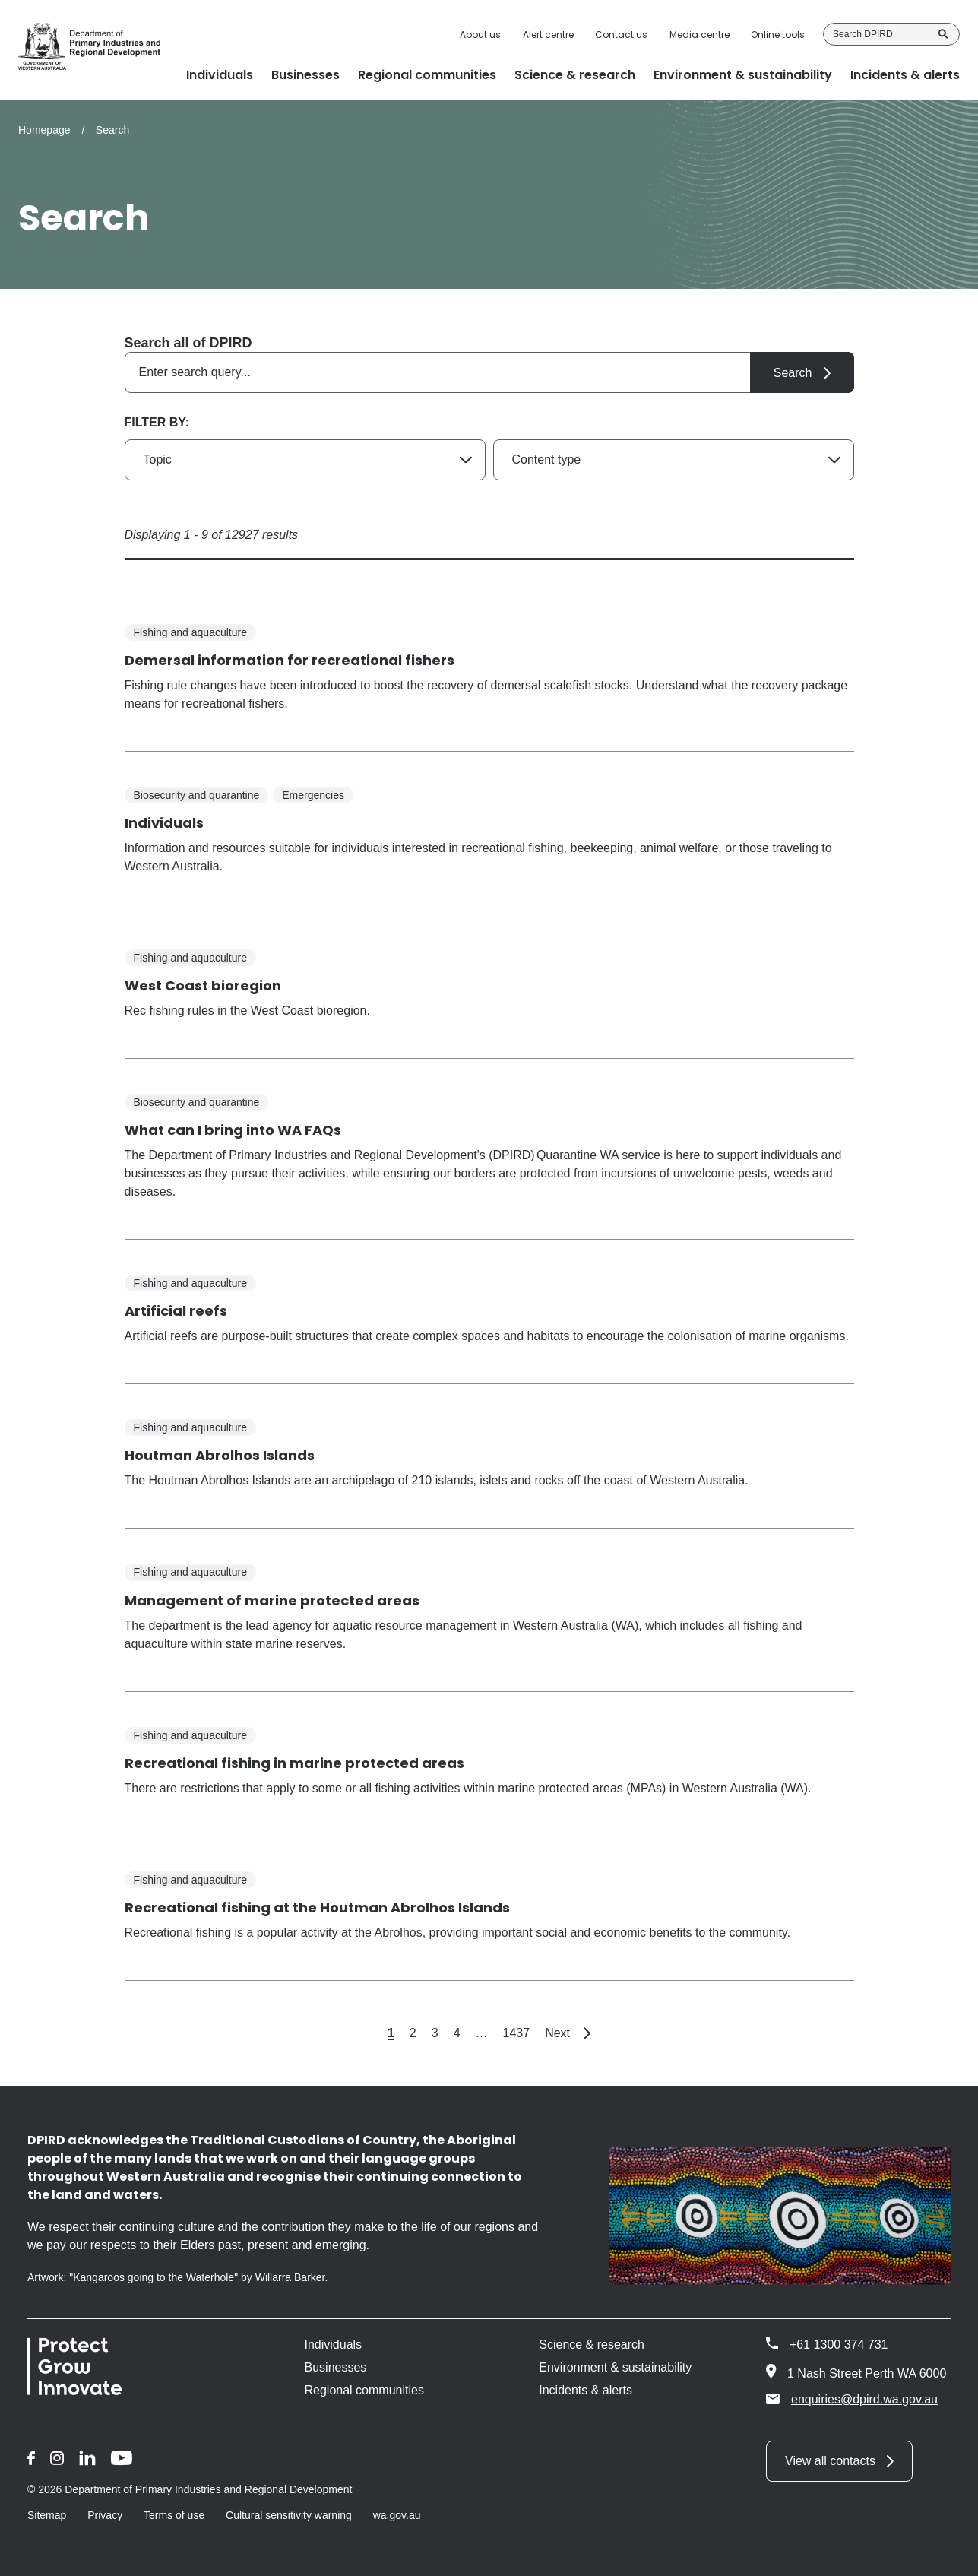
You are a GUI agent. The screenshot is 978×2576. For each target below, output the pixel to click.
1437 (516, 2032)
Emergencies (313, 795)
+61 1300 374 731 (839, 2344)
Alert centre (548, 35)
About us (480, 35)
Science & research (591, 2344)
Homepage (44, 130)
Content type (546, 459)
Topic (158, 459)
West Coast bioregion (203, 985)
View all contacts (830, 2460)
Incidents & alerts (585, 2390)
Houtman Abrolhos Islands (220, 1455)
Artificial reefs (176, 1310)
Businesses (336, 2367)
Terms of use (174, 2515)
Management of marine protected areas (272, 1600)
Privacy (104, 2515)
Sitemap (46, 2515)
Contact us (621, 35)
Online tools (778, 35)
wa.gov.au (397, 2515)
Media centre (699, 35)
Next (567, 2032)
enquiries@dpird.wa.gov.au (852, 2399)
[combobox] (489, 372)
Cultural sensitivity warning (289, 2515)
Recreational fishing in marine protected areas (294, 1763)
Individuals (164, 822)
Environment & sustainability (615, 2367)
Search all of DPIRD (188, 342)
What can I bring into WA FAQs (233, 1129)
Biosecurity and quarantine (197, 795)
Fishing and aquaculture (190, 632)
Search (943, 34)
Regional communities (364, 2390)
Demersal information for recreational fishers (289, 660)
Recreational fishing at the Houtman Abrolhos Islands (317, 1907)
